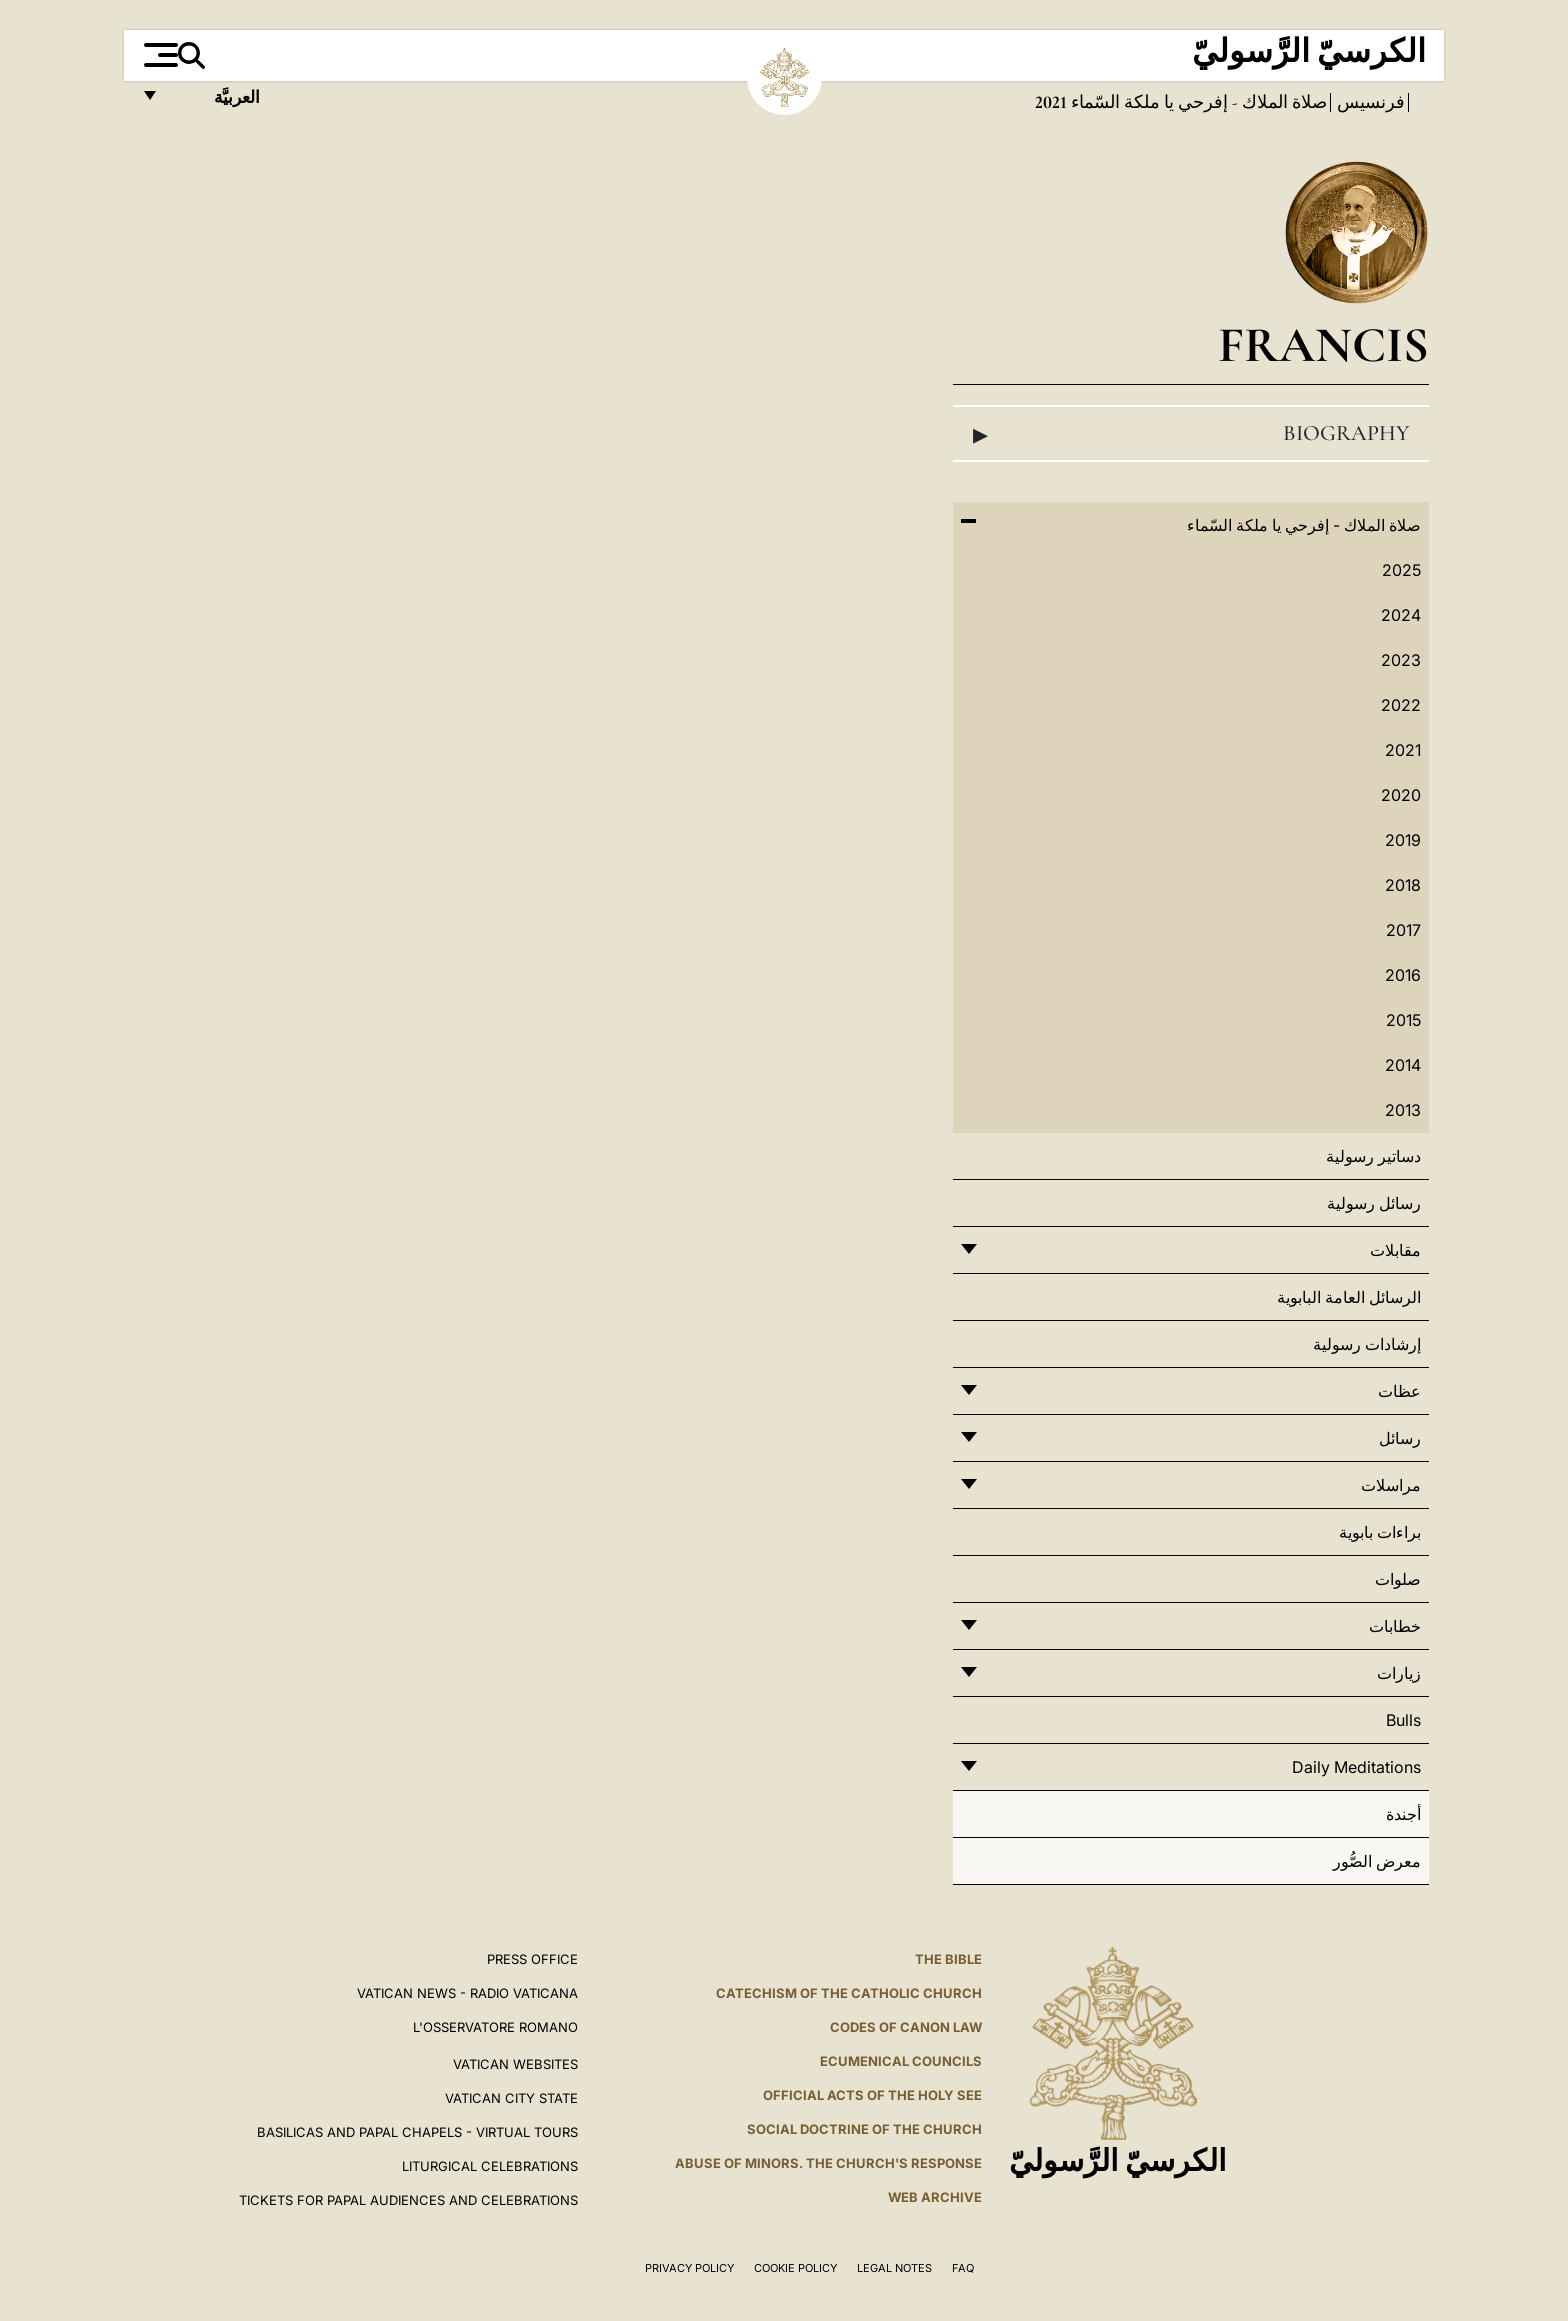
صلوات (1398, 1579)
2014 (1403, 1065)
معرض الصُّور (1377, 1861)
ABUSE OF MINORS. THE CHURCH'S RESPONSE (828, 2163)
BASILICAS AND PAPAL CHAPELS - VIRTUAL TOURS (417, 2132)
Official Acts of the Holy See (872, 2095)
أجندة (1403, 1814)
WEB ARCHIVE (935, 2197)
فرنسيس (1369, 102)
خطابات (1395, 1626)
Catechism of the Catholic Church (849, 1993)
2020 (1401, 795)
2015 (1403, 1020)
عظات (1399, 1391)
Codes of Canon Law (906, 2027)
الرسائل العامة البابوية (1349, 1297)
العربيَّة (215, 102)
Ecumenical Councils (901, 2061)
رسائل (1400, 1438)
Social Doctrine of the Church (864, 2129)
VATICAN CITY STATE (511, 2098)
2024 (1401, 615)
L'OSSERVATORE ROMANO (495, 2027)
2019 (1403, 840)
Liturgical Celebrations (490, 2166)
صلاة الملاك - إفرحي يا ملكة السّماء (1197, 102)
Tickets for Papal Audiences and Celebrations (408, 2200)
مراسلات (1391, 1485)
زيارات (1399, 1673)
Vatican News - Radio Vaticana (467, 1993)
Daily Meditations (1356, 1767)
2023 (1401, 660)
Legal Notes (894, 2268)
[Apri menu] (158, 55)
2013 (1403, 1110)
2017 (1403, 930)
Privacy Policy (689, 2268)
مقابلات (1395, 1250)
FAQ (963, 2268)
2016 (1403, 975)
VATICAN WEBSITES (515, 2064)
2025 (1401, 570)
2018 (1403, 885)
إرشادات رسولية (1367, 1344)
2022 (1401, 705)
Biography (1191, 434)
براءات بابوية (1380, 1532)
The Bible (948, 1959)
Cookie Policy (795, 2268)
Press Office (532, 1959)
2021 (1403, 750)
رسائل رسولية (1374, 1203)
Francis (1323, 344)
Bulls (1403, 1720)
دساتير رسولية (1373, 1156)
